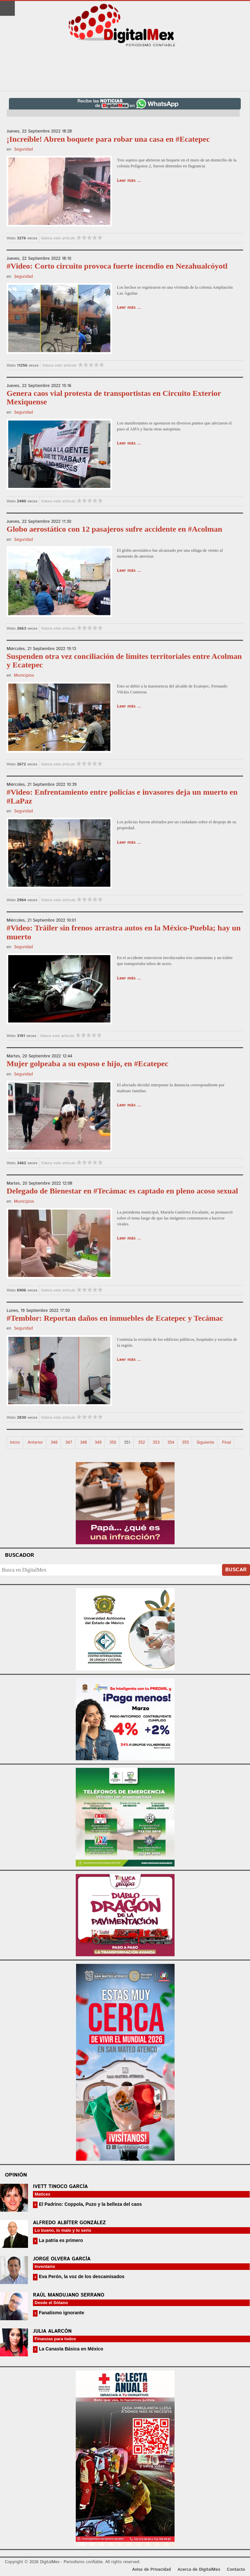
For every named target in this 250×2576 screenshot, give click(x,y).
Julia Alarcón (52, 2331)
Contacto (236, 2569)
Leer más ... (129, 181)
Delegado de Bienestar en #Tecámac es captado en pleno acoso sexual (122, 1191)
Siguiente (205, 1442)
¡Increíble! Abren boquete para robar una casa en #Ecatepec (108, 139)
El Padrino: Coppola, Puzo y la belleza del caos (90, 2204)
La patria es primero (60, 2240)
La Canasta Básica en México (70, 2348)
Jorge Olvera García (62, 2258)
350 (112, 1442)
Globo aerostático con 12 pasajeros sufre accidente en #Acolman (114, 529)
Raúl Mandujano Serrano (68, 2295)
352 (141, 1442)
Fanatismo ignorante (61, 2312)
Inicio (15, 1442)
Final (226, 1442)
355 (185, 1442)
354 (170, 1442)
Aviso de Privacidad (151, 2569)
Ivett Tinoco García (60, 2186)
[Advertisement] (125, 69)
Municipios (24, 675)
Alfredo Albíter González (69, 2222)
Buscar (236, 1570)
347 (68, 1442)
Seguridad (23, 149)
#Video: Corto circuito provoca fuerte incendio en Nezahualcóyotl (117, 266)
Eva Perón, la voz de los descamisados (81, 2276)
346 (54, 1442)
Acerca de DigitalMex (199, 2569)
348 (83, 1442)
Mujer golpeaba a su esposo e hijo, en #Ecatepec (87, 1063)
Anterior (35, 1442)
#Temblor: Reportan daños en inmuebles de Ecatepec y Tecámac (115, 1318)
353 (156, 1442)
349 (98, 1442)
